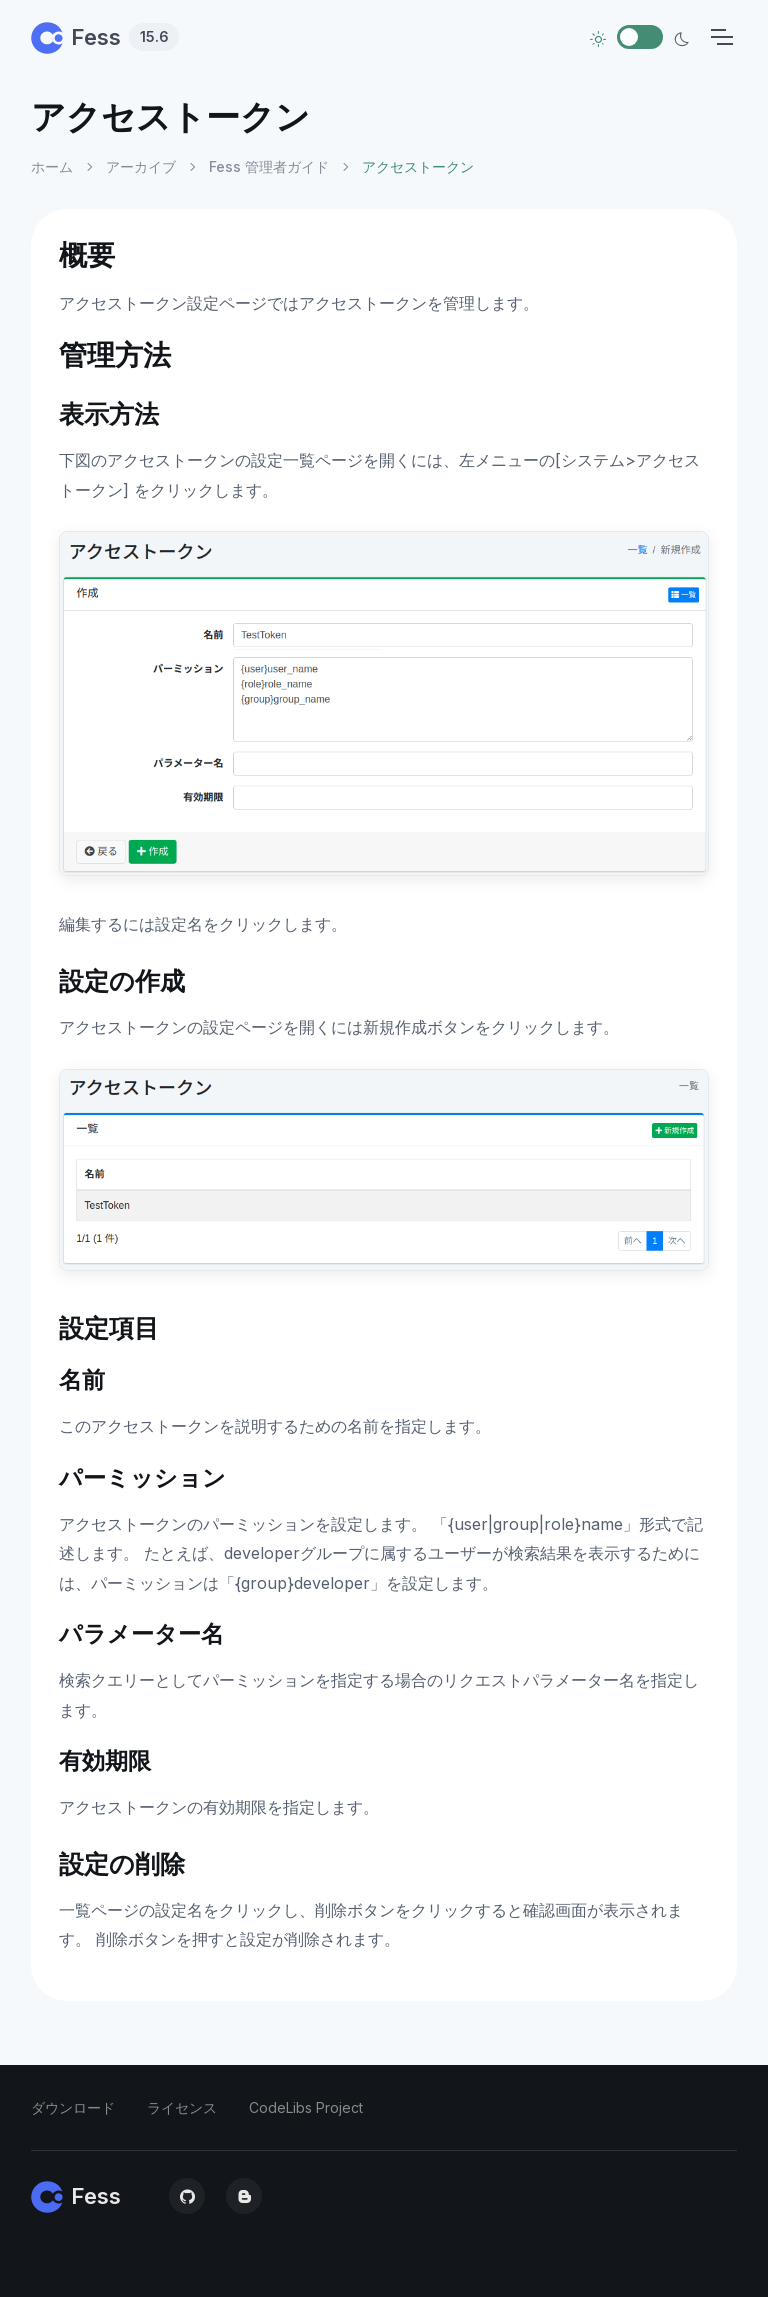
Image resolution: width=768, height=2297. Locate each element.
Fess (105, 37)
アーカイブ (141, 166)
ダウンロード (73, 2107)
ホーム (52, 166)
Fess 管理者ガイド (269, 166)
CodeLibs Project (306, 2107)
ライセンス (182, 2107)
